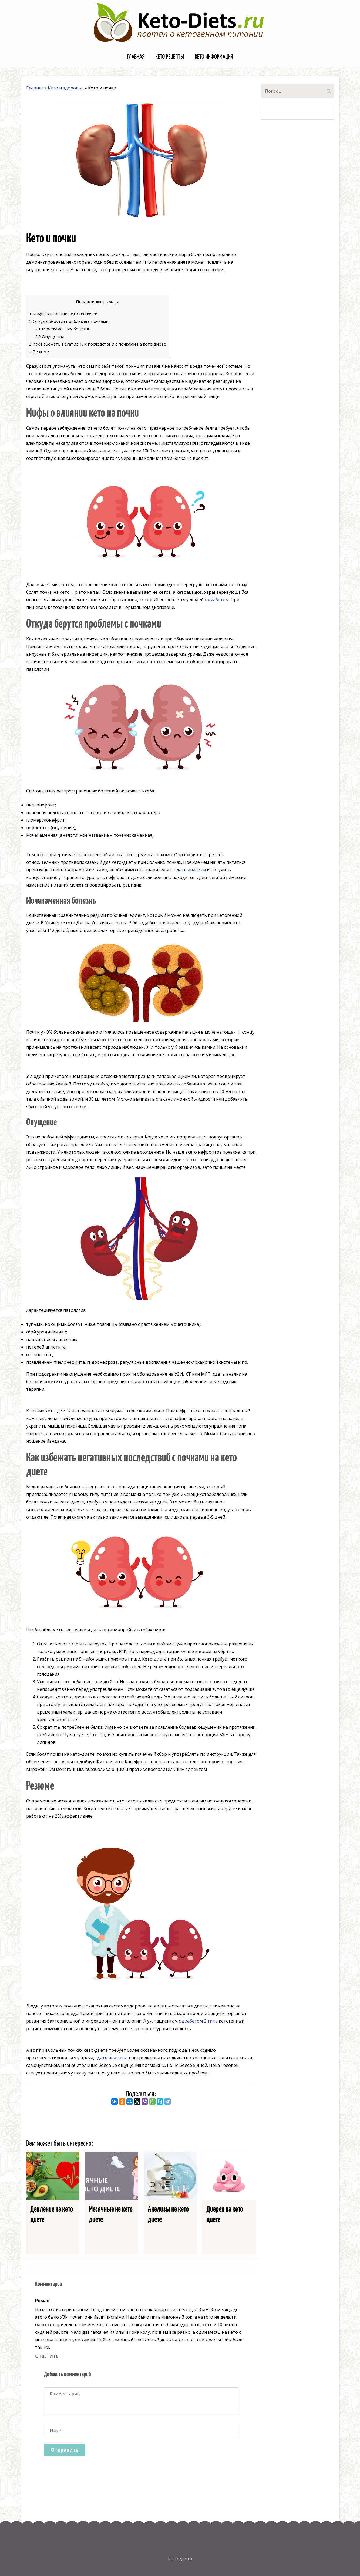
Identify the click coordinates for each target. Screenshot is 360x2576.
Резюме (39, 351)
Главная (135, 57)
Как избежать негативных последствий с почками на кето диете (97, 344)
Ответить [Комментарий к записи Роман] (47, 2356)
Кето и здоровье (66, 88)
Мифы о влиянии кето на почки (63, 313)
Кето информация (214, 57)
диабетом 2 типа (200, 2021)
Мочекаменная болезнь (62, 328)
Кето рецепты (169, 57)
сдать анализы (190, 870)
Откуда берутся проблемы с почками (69, 321)
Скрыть (111, 301)
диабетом (218, 600)
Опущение (49, 336)
